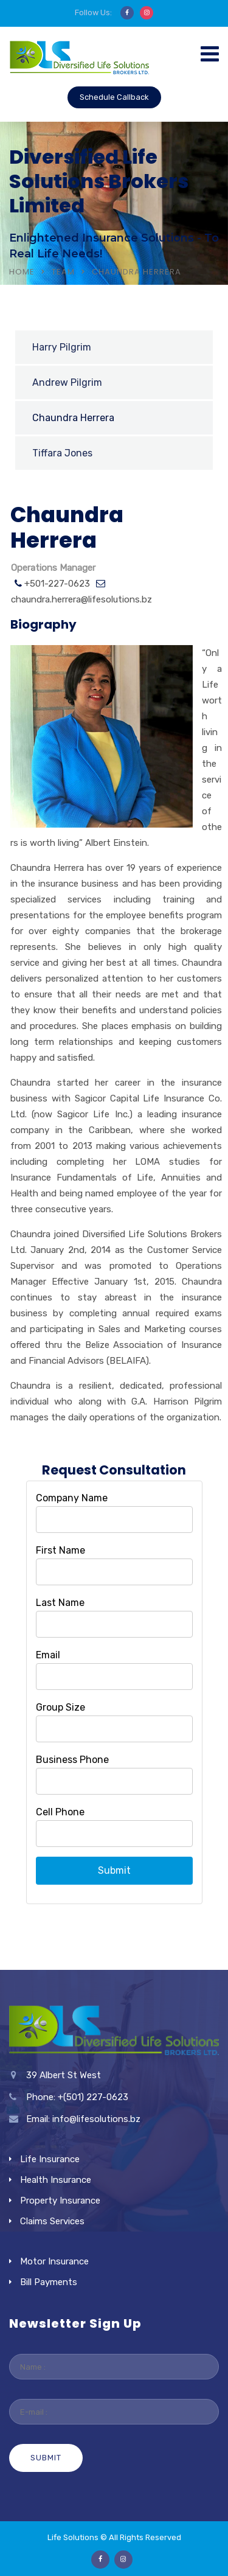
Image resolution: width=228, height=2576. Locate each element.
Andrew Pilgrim (67, 382)
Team (63, 271)
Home (22, 271)
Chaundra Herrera (73, 418)
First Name (60, 1550)
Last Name (60, 1602)
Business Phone (72, 1759)
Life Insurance (50, 2159)
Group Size (60, 1707)
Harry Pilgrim (61, 347)
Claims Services (52, 2221)
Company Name (72, 1498)
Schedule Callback (114, 97)
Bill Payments (48, 2282)
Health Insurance (55, 2179)
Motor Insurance (54, 2261)
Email (48, 1655)
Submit (114, 1870)
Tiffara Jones (62, 453)
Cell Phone (60, 1812)
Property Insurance (60, 2200)
